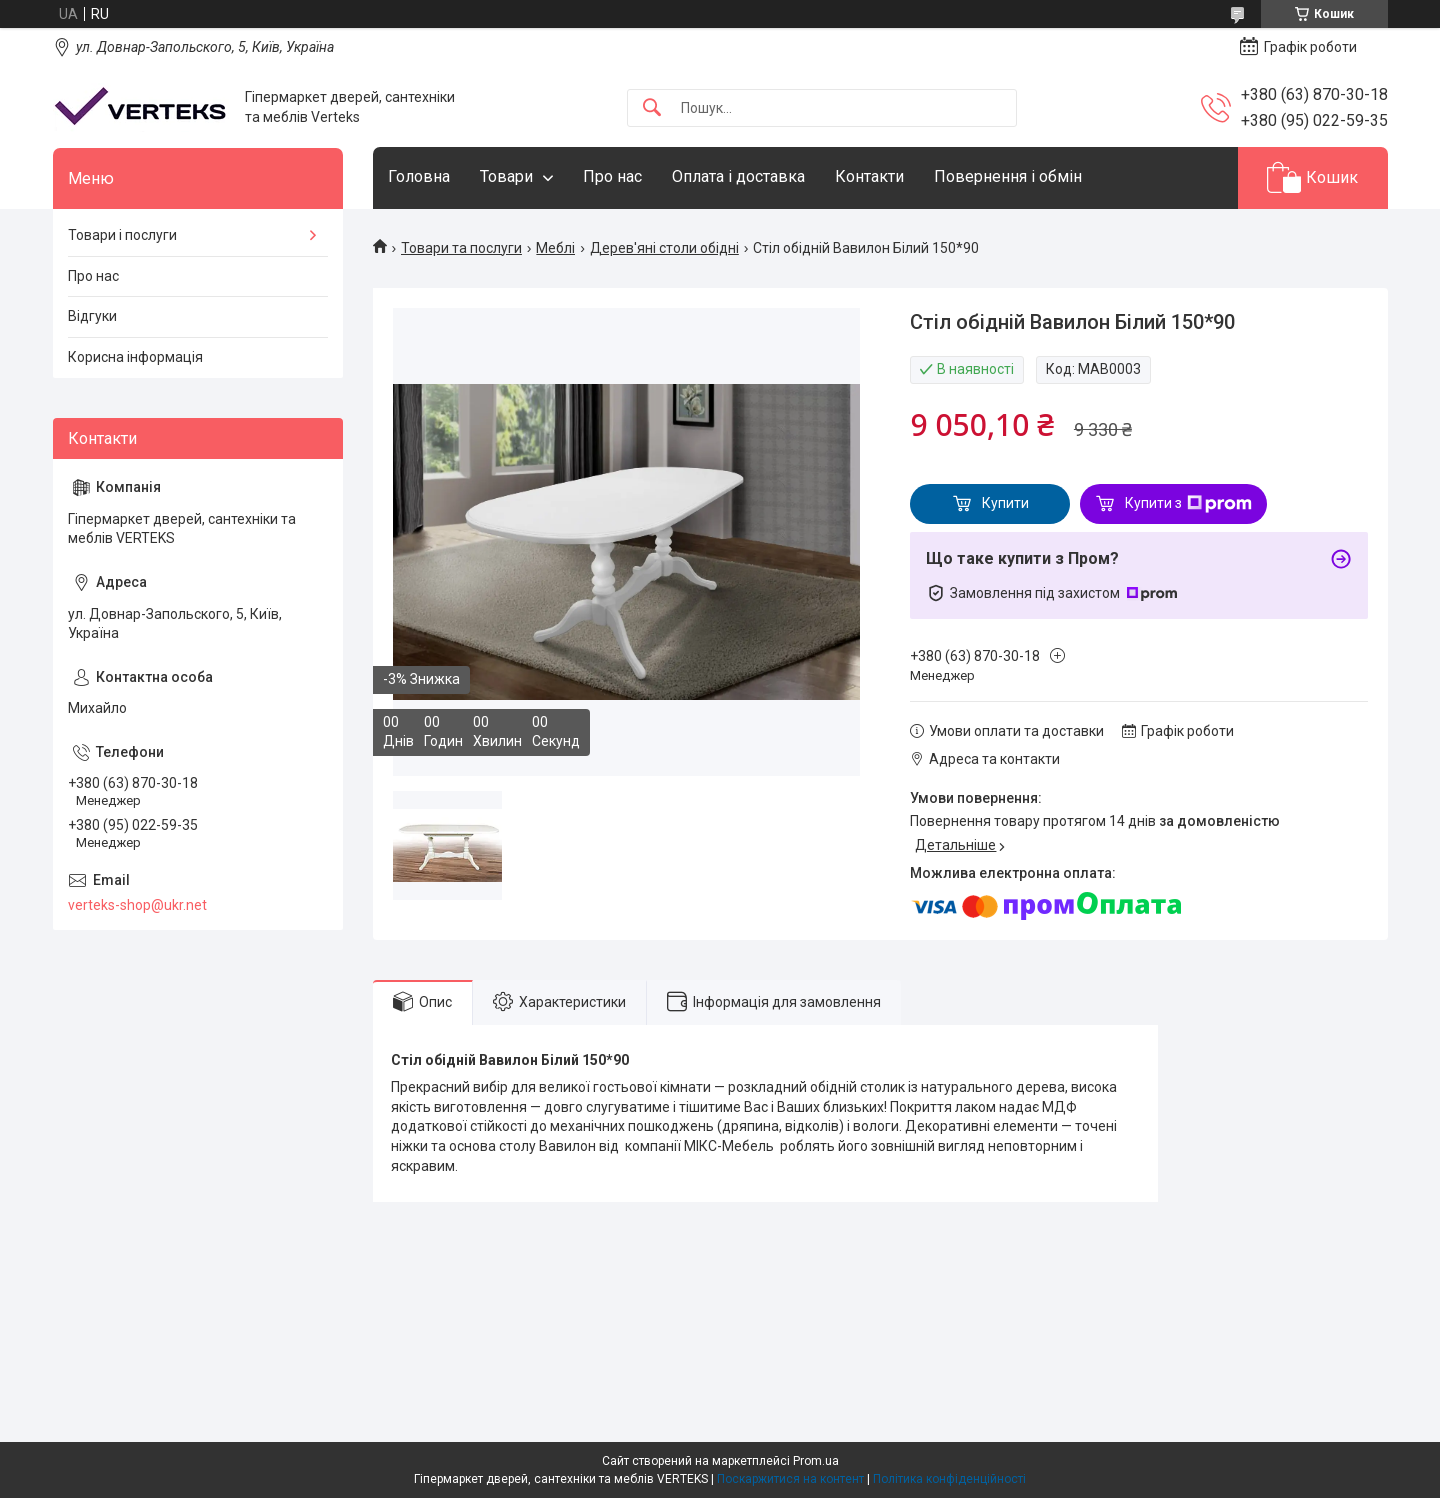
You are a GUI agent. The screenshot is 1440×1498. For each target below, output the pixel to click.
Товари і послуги (122, 235)
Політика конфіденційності (949, 1479)
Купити (1005, 503)
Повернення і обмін (1008, 176)
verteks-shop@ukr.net (137, 905)
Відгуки (92, 316)
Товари (506, 176)
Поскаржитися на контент (790, 1479)
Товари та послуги (461, 248)
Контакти (869, 176)
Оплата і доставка (738, 176)
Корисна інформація (135, 357)
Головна (419, 176)
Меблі (555, 248)
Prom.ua (816, 1461)
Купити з (1188, 504)
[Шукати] (652, 108)
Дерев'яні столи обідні (664, 248)
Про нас (612, 176)
